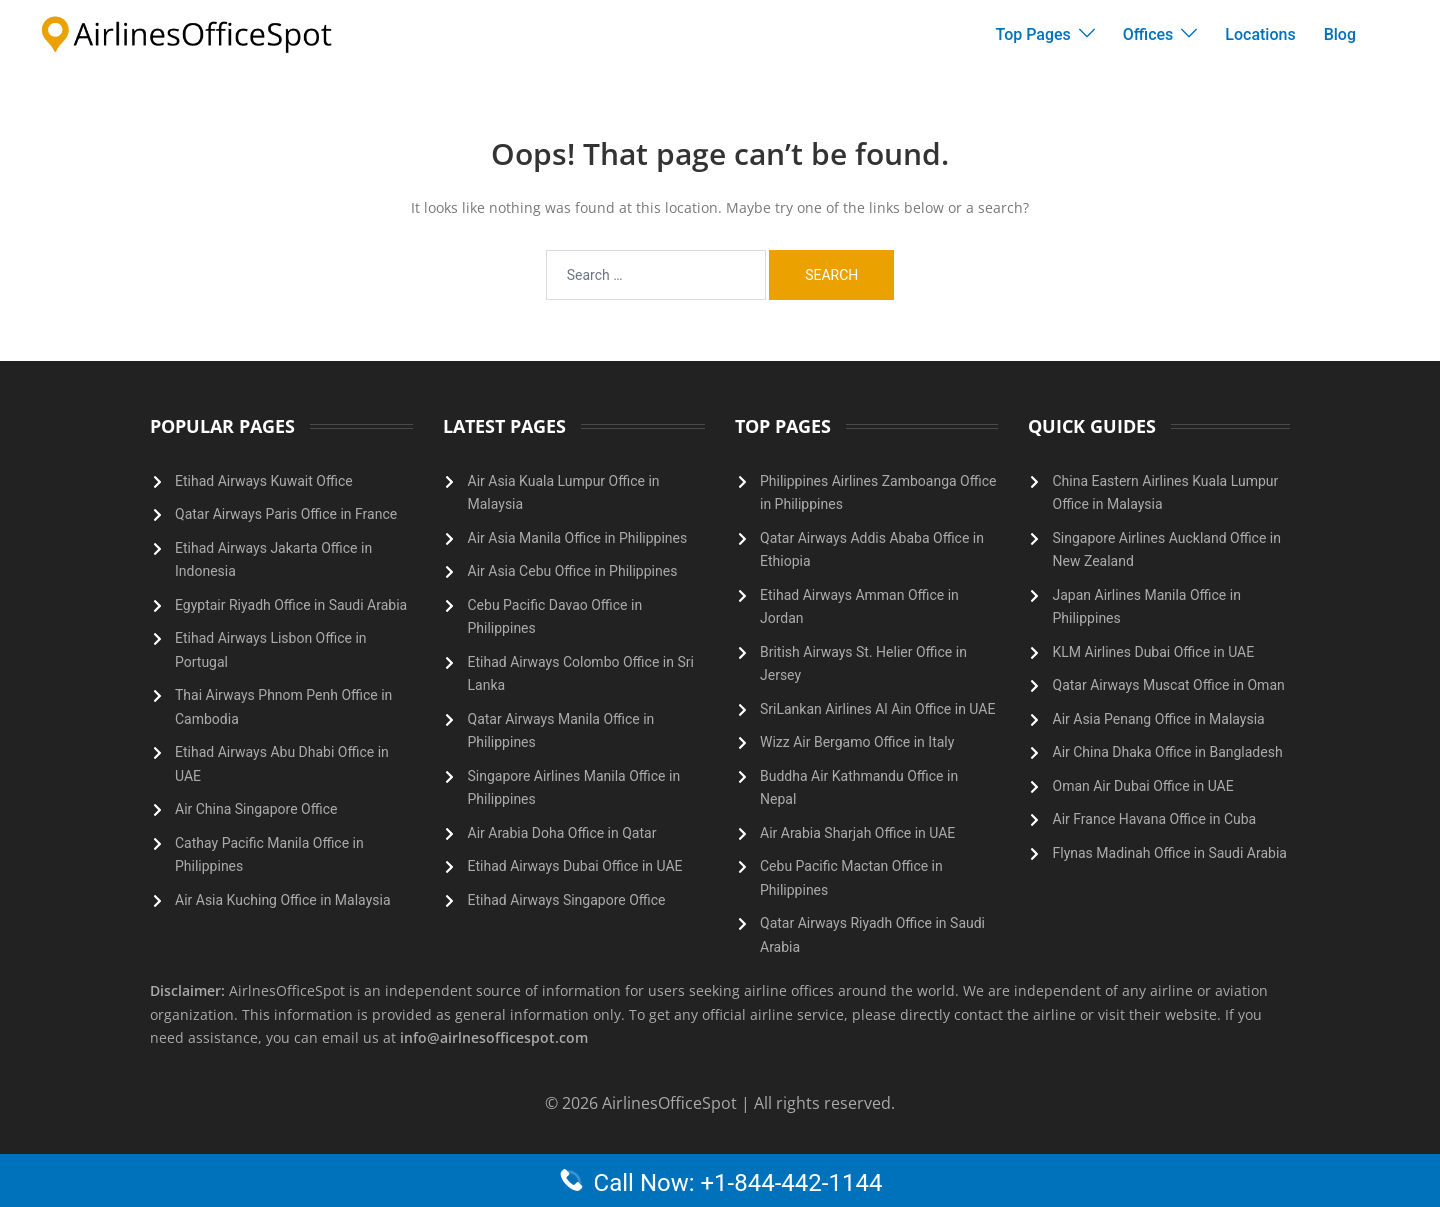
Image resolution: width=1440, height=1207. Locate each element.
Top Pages (1033, 34)
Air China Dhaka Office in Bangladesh (1168, 752)
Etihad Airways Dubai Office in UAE (575, 866)
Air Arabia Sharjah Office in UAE (857, 833)
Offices (1148, 34)
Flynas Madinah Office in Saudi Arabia (1170, 853)
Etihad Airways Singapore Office (567, 900)
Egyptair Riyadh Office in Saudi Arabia (291, 605)
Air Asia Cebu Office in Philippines (573, 571)
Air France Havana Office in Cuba (1155, 819)
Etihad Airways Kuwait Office (264, 481)
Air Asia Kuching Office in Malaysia (283, 900)
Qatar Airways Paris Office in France (286, 514)
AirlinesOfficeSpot (671, 1103)
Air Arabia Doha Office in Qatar (562, 833)
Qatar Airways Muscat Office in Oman (1169, 685)
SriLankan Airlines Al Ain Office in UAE (877, 709)
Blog (1340, 34)
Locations (1260, 34)
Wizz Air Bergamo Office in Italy (857, 742)
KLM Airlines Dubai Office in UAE (1154, 652)
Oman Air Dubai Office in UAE (1143, 786)
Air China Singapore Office (256, 809)
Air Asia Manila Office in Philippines (578, 538)
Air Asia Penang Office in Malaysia (1159, 719)
